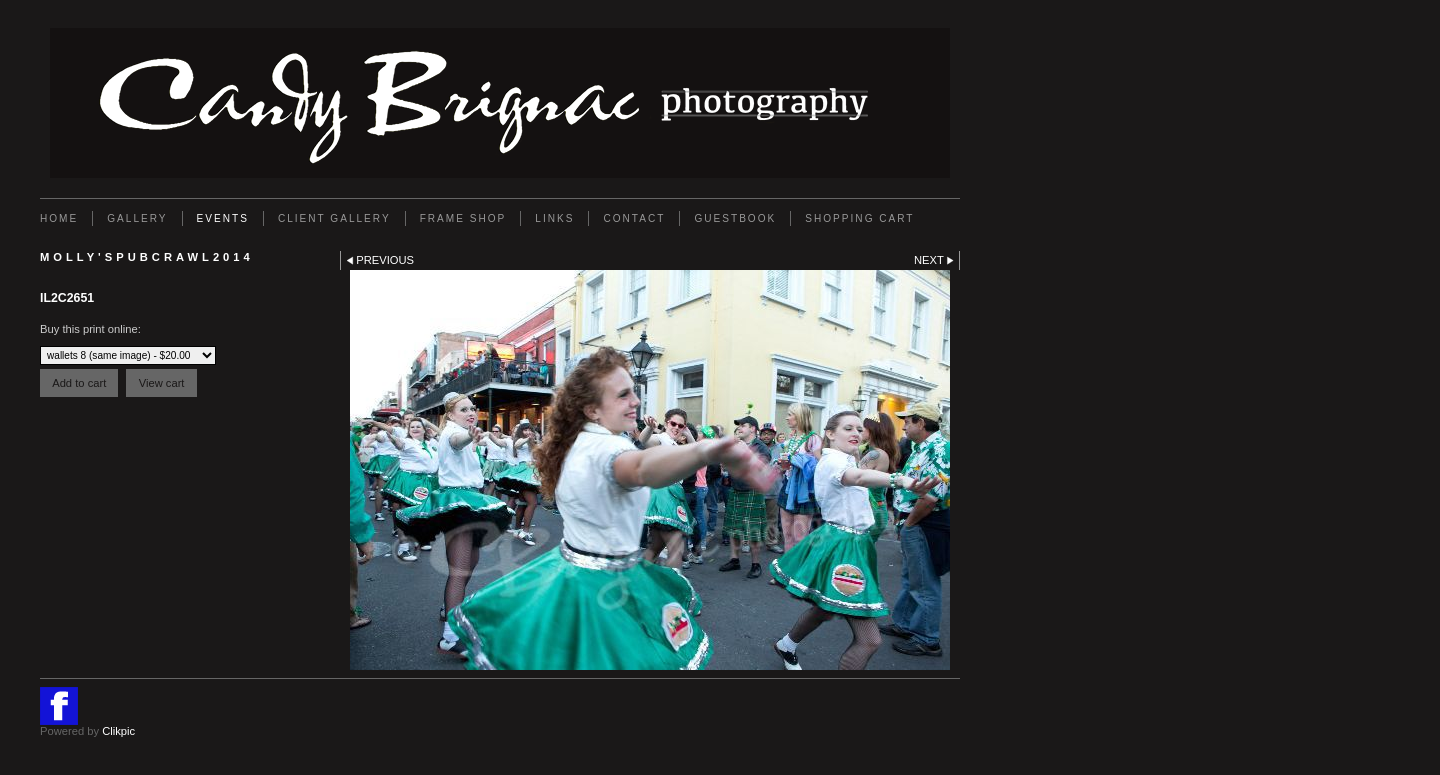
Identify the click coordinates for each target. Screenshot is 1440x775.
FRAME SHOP (463, 218)
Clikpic (118, 731)
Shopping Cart (859, 218)
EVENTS (223, 218)
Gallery (137, 218)
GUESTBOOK (735, 218)
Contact (634, 218)
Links (554, 218)
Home (59, 218)
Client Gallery (334, 218)
